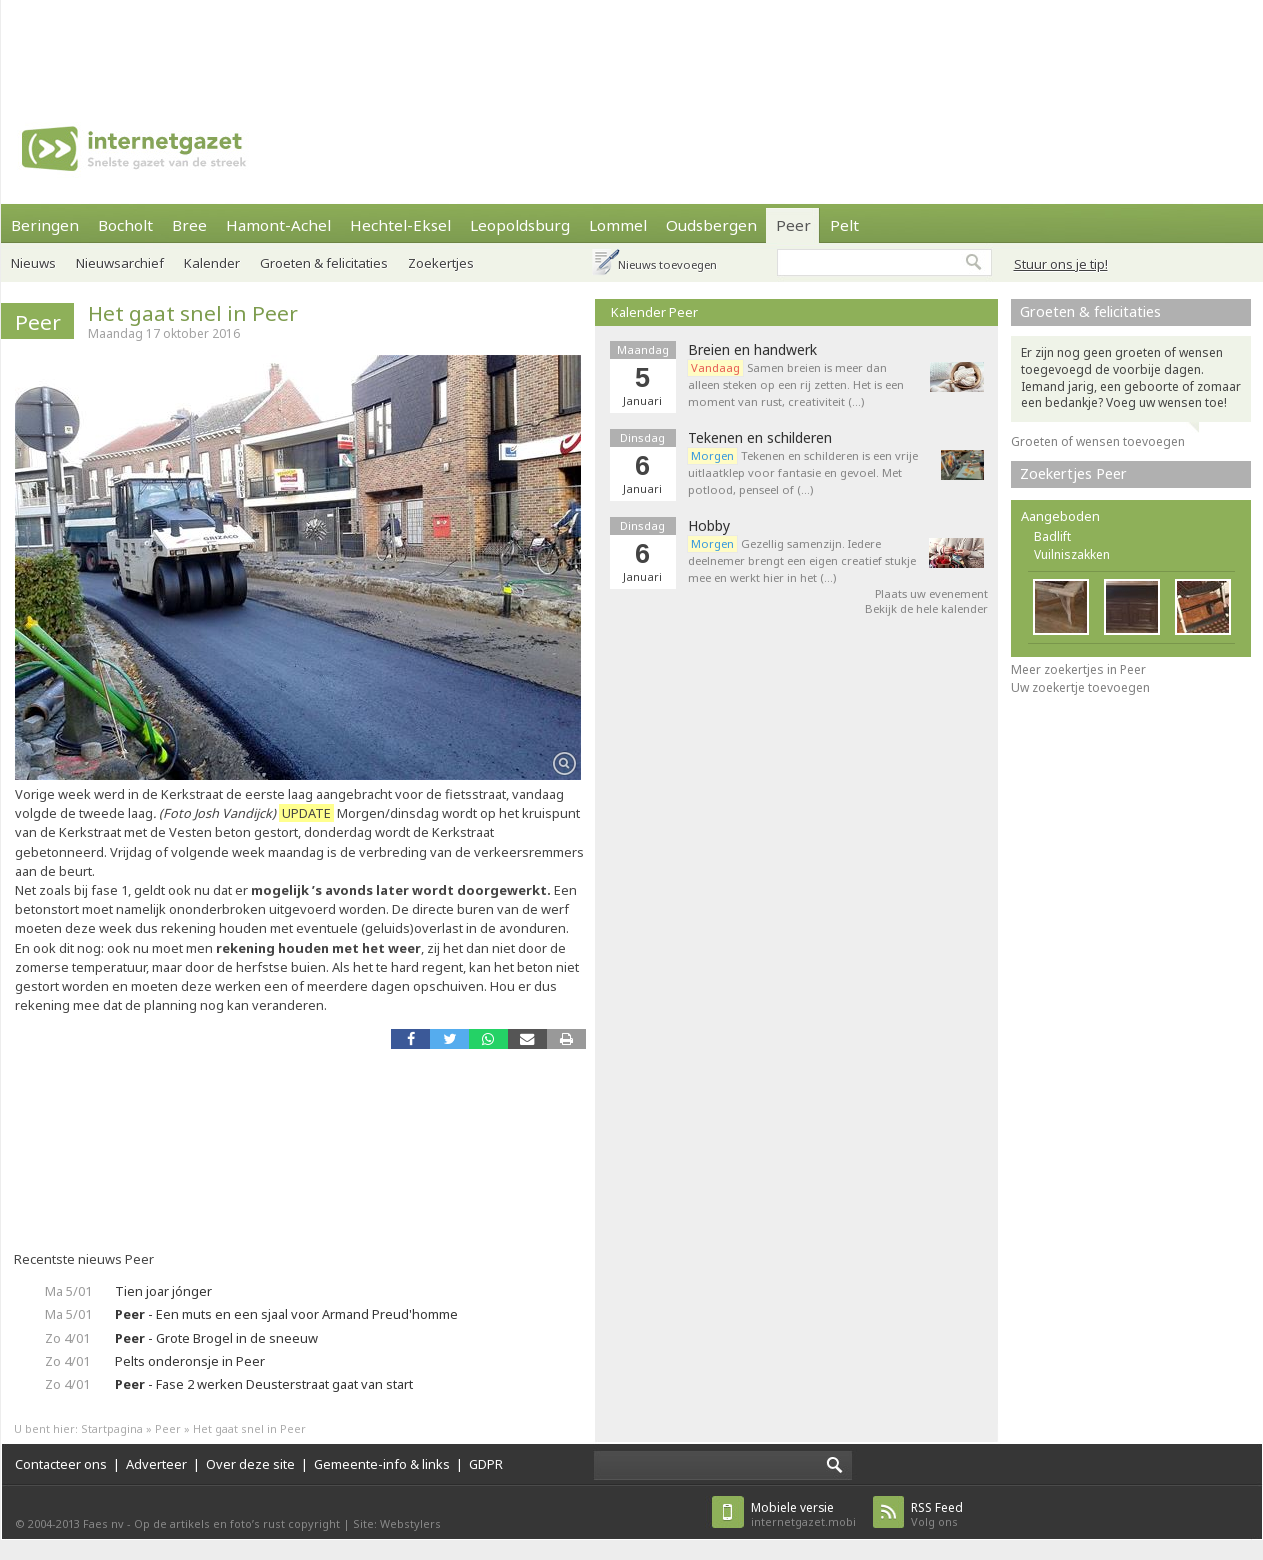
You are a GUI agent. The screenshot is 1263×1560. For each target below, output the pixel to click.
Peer (793, 225)
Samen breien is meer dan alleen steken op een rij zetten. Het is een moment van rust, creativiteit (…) (796, 384)
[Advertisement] (632, 45)
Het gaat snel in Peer (193, 313)
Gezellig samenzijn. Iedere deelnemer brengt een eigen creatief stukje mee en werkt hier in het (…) (802, 560)
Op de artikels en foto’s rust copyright (237, 1523)
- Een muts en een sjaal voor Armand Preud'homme (286, 1314)
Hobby (709, 526)
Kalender (212, 263)
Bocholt (125, 225)
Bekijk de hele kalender (926, 608)
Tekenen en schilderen (760, 438)
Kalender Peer (654, 312)
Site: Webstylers (397, 1523)
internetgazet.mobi (803, 1514)
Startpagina (112, 1428)
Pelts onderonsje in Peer (190, 1361)
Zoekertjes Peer (1073, 473)
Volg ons (937, 1514)
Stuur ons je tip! (1061, 264)
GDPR (486, 1464)
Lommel (618, 225)
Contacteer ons (61, 1464)
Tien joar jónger (163, 1291)
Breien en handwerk (752, 350)
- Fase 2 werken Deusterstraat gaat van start (264, 1384)
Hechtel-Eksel (400, 225)
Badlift (1052, 536)
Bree (189, 225)
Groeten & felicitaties (324, 263)
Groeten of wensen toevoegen (1098, 441)
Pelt (844, 225)
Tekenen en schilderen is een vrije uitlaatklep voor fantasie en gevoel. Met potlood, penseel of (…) (803, 472)
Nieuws (33, 263)
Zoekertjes (441, 263)
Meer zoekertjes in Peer (1078, 669)
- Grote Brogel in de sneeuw (216, 1338)
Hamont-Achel (278, 225)
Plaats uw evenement (931, 593)
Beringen (45, 225)
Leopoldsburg (520, 225)
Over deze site (250, 1464)
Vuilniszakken (1072, 554)
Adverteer (156, 1464)
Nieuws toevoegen (667, 264)
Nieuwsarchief (120, 263)
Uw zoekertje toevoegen (1080, 687)
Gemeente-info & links (382, 1464)
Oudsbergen (711, 225)
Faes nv (103, 1523)
